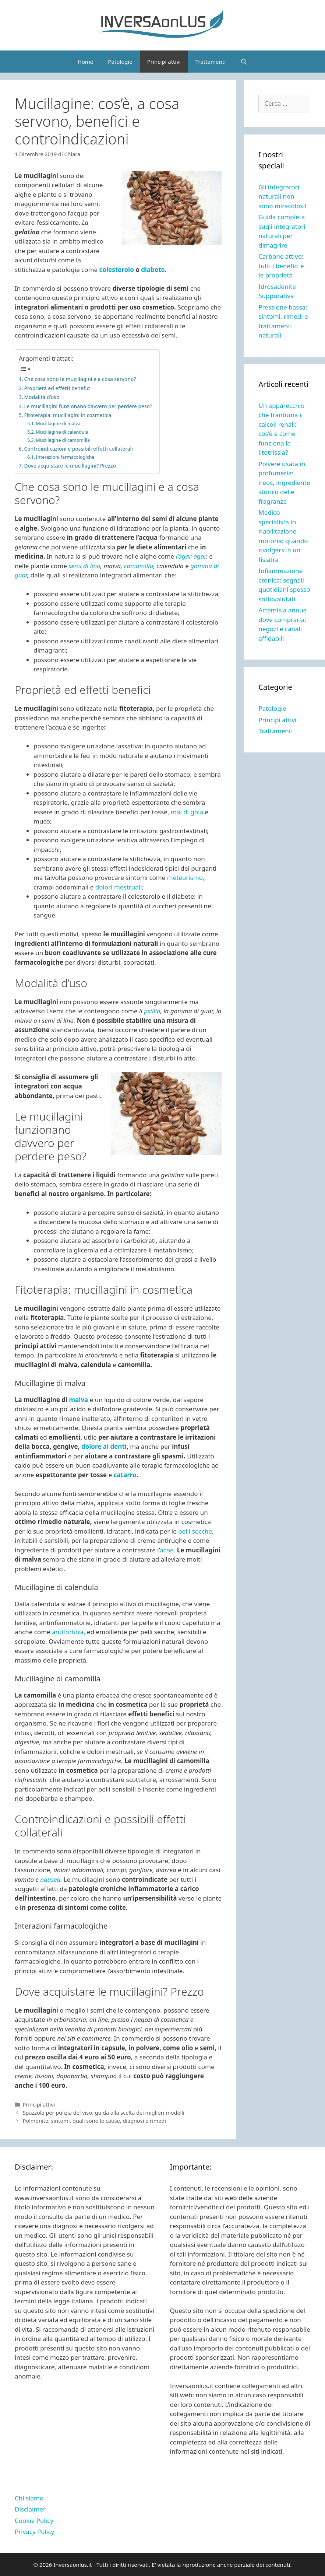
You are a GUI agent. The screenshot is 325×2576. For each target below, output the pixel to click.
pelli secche (194, 1531)
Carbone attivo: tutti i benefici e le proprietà (281, 265)
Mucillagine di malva (58, 423)
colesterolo (116, 269)
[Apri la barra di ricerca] (244, 61)
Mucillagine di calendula (62, 432)
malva (78, 1399)
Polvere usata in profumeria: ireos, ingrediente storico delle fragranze (284, 482)
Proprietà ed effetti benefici (57, 388)
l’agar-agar (191, 556)
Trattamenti (210, 61)
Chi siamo (29, 2498)
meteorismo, (186, 877)
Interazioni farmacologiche (65, 457)
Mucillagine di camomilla (63, 440)
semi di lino (84, 566)
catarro (125, 1475)
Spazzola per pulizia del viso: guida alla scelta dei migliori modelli (103, 2112)
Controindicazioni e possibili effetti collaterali (78, 448)
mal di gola (187, 812)
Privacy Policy (34, 2531)
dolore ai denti (104, 1446)
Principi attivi (164, 61)
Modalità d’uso (41, 397)
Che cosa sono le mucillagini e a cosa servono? (80, 378)
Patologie (120, 61)
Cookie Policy (34, 2520)
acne (167, 1550)
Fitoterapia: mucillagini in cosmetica (67, 415)
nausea (50, 1879)
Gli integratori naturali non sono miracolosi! (282, 196)
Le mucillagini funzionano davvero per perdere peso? (88, 406)
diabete (153, 269)
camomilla (138, 566)
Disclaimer (30, 2509)
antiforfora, (67, 1632)
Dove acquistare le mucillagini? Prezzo (70, 465)
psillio (152, 1011)
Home (85, 61)
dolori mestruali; (119, 887)
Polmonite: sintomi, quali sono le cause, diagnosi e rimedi (94, 2120)
